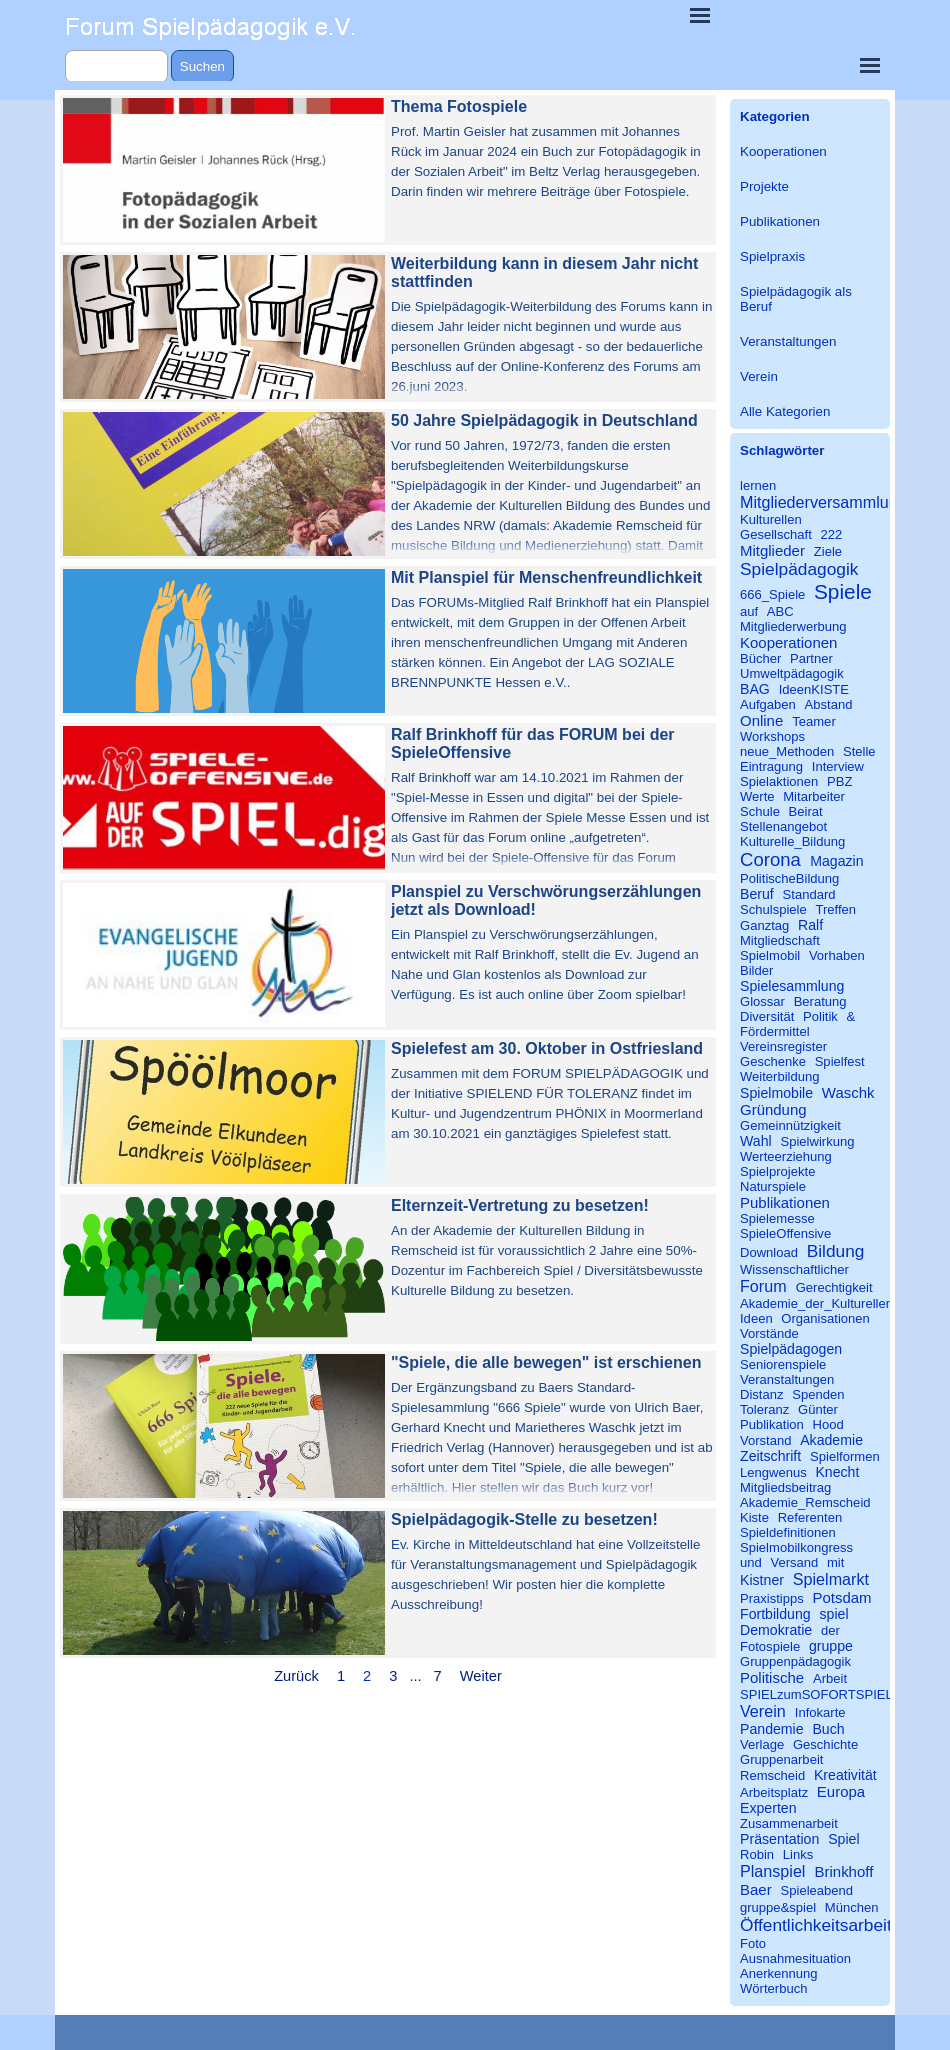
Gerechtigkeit (834, 1287)
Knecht (837, 1472)
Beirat (806, 811)
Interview (838, 766)
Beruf (757, 894)
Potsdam (841, 1597)
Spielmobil (770, 955)
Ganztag (764, 925)
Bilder (756, 970)
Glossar (762, 1001)
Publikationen (780, 221)
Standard (809, 894)
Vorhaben (837, 955)
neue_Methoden (787, 751)
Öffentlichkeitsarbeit (816, 1925)
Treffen (835, 909)
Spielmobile (776, 1093)
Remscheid (772, 1775)
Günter (818, 1409)
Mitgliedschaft (780, 940)
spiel (833, 1614)
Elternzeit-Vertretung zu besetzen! (520, 1205)
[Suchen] (116, 66)
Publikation (772, 1424)
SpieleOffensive (785, 1233)
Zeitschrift (770, 1456)
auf (749, 611)
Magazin (836, 861)
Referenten (810, 1517)
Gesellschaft (776, 534)
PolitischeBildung (789, 878)
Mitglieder (772, 550)
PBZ (839, 781)
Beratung (820, 1001)
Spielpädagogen (791, 1349)
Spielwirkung (817, 1141)
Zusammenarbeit (789, 1823)
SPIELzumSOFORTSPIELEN (825, 1694)
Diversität (767, 1016)
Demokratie (776, 1630)
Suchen (202, 66)
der (830, 1630)
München (852, 1907)
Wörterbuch (773, 1988)
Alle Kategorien (785, 411)
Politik (820, 1016)
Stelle (859, 751)
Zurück (296, 1676)
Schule (760, 811)
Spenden (818, 1394)
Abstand (829, 704)
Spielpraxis (772, 256)
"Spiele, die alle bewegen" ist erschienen (546, 1362)
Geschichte (825, 1744)
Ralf (810, 925)
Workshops (772, 736)
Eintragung (771, 766)
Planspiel (772, 1871)
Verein (759, 376)
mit (835, 1562)
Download (769, 1252)
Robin (757, 1854)
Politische (772, 1677)
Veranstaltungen (788, 341)
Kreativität (845, 1775)
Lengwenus (773, 1472)
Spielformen (845, 1456)
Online (761, 720)
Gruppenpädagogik (795, 1661)
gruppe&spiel (778, 1907)
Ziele (828, 551)
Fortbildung (775, 1614)
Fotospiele (770, 1646)
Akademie (831, 1440)
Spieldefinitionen (788, 1532)
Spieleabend (817, 1890)
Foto (753, 1943)
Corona (770, 859)
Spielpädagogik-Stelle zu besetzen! (524, 1519)
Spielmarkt (831, 1579)
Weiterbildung (780, 1076)
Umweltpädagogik (792, 673)
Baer (756, 1889)
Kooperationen (783, 151)
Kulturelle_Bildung (792, 841)
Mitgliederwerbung (793, 626)
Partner (811, 658)
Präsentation (779, 1839)
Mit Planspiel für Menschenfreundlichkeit (546, 577)
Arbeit (830, 1678)
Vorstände (769, 1333)
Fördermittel (775, 1031)
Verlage (762, 1744)
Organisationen (825, 1318)
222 (831, 534)
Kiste (754, 1517)
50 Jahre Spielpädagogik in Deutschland (544, 420)
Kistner (762, 1580)
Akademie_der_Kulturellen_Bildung (842, 1303)
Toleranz (764, 1409)
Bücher (760, 658)
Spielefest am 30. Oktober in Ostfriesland (547, 1048)
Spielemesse (777, 1218)
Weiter (481, 1676)
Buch (828, 1729)
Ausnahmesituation (795, 1958)
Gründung (773, 1109)
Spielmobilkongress (796, 1547)
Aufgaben (768, 704)
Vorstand (766, 1440)
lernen (758, 485)
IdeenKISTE (814, 689)
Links (798, 1854)
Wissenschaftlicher (794, 1269)
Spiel (843, 1839)
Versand (794, 1562)
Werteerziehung (786, 1156)
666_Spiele (772, 594)
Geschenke (773, 1061)
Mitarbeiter (814, 796)
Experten (768, 1808)
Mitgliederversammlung (823, 502)
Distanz (762, 1394)
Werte (757, 796)
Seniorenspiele (783, 1364)
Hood (828, 1424)
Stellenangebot (783, 826)
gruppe (831, 1646)
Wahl (756, 1141)
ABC (780, 611)
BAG (755, 689)
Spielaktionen (779, 781)
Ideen (756, 1318)
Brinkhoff (844, 1871)
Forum (763, 1286)
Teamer (814, 721)
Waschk (848, 1092)
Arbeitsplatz (774, 1792)
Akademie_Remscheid (805, 1502)
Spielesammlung (792, 986)
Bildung (836, 1251)
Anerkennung (779, 1973)
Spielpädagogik (799, 569)
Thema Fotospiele (459, 106)
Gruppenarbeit (781, 1759)
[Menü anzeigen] (700, 15)
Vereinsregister (783, 1046)
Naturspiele (773, 1186)
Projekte (764, 186)
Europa (841, 1791)
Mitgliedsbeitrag (785, 1487)
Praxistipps (772, 1598)
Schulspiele (773, 909)
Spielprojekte (777, 1171)
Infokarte (820, 1712)
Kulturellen (771, 519)
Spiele (843, 591)
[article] (388, 170)
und (751, 1562)
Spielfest (840, 1061)
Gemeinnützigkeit (790, 1125)
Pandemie (772, 1729)
